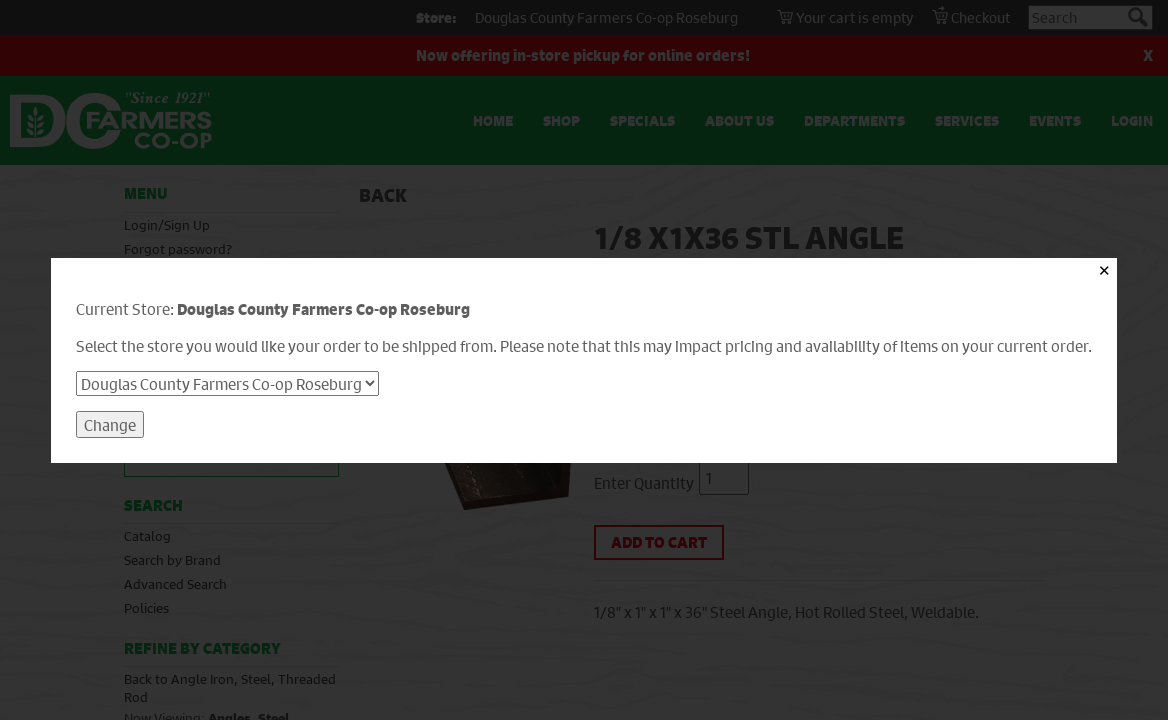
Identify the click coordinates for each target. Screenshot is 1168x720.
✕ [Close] (1104, 270)
